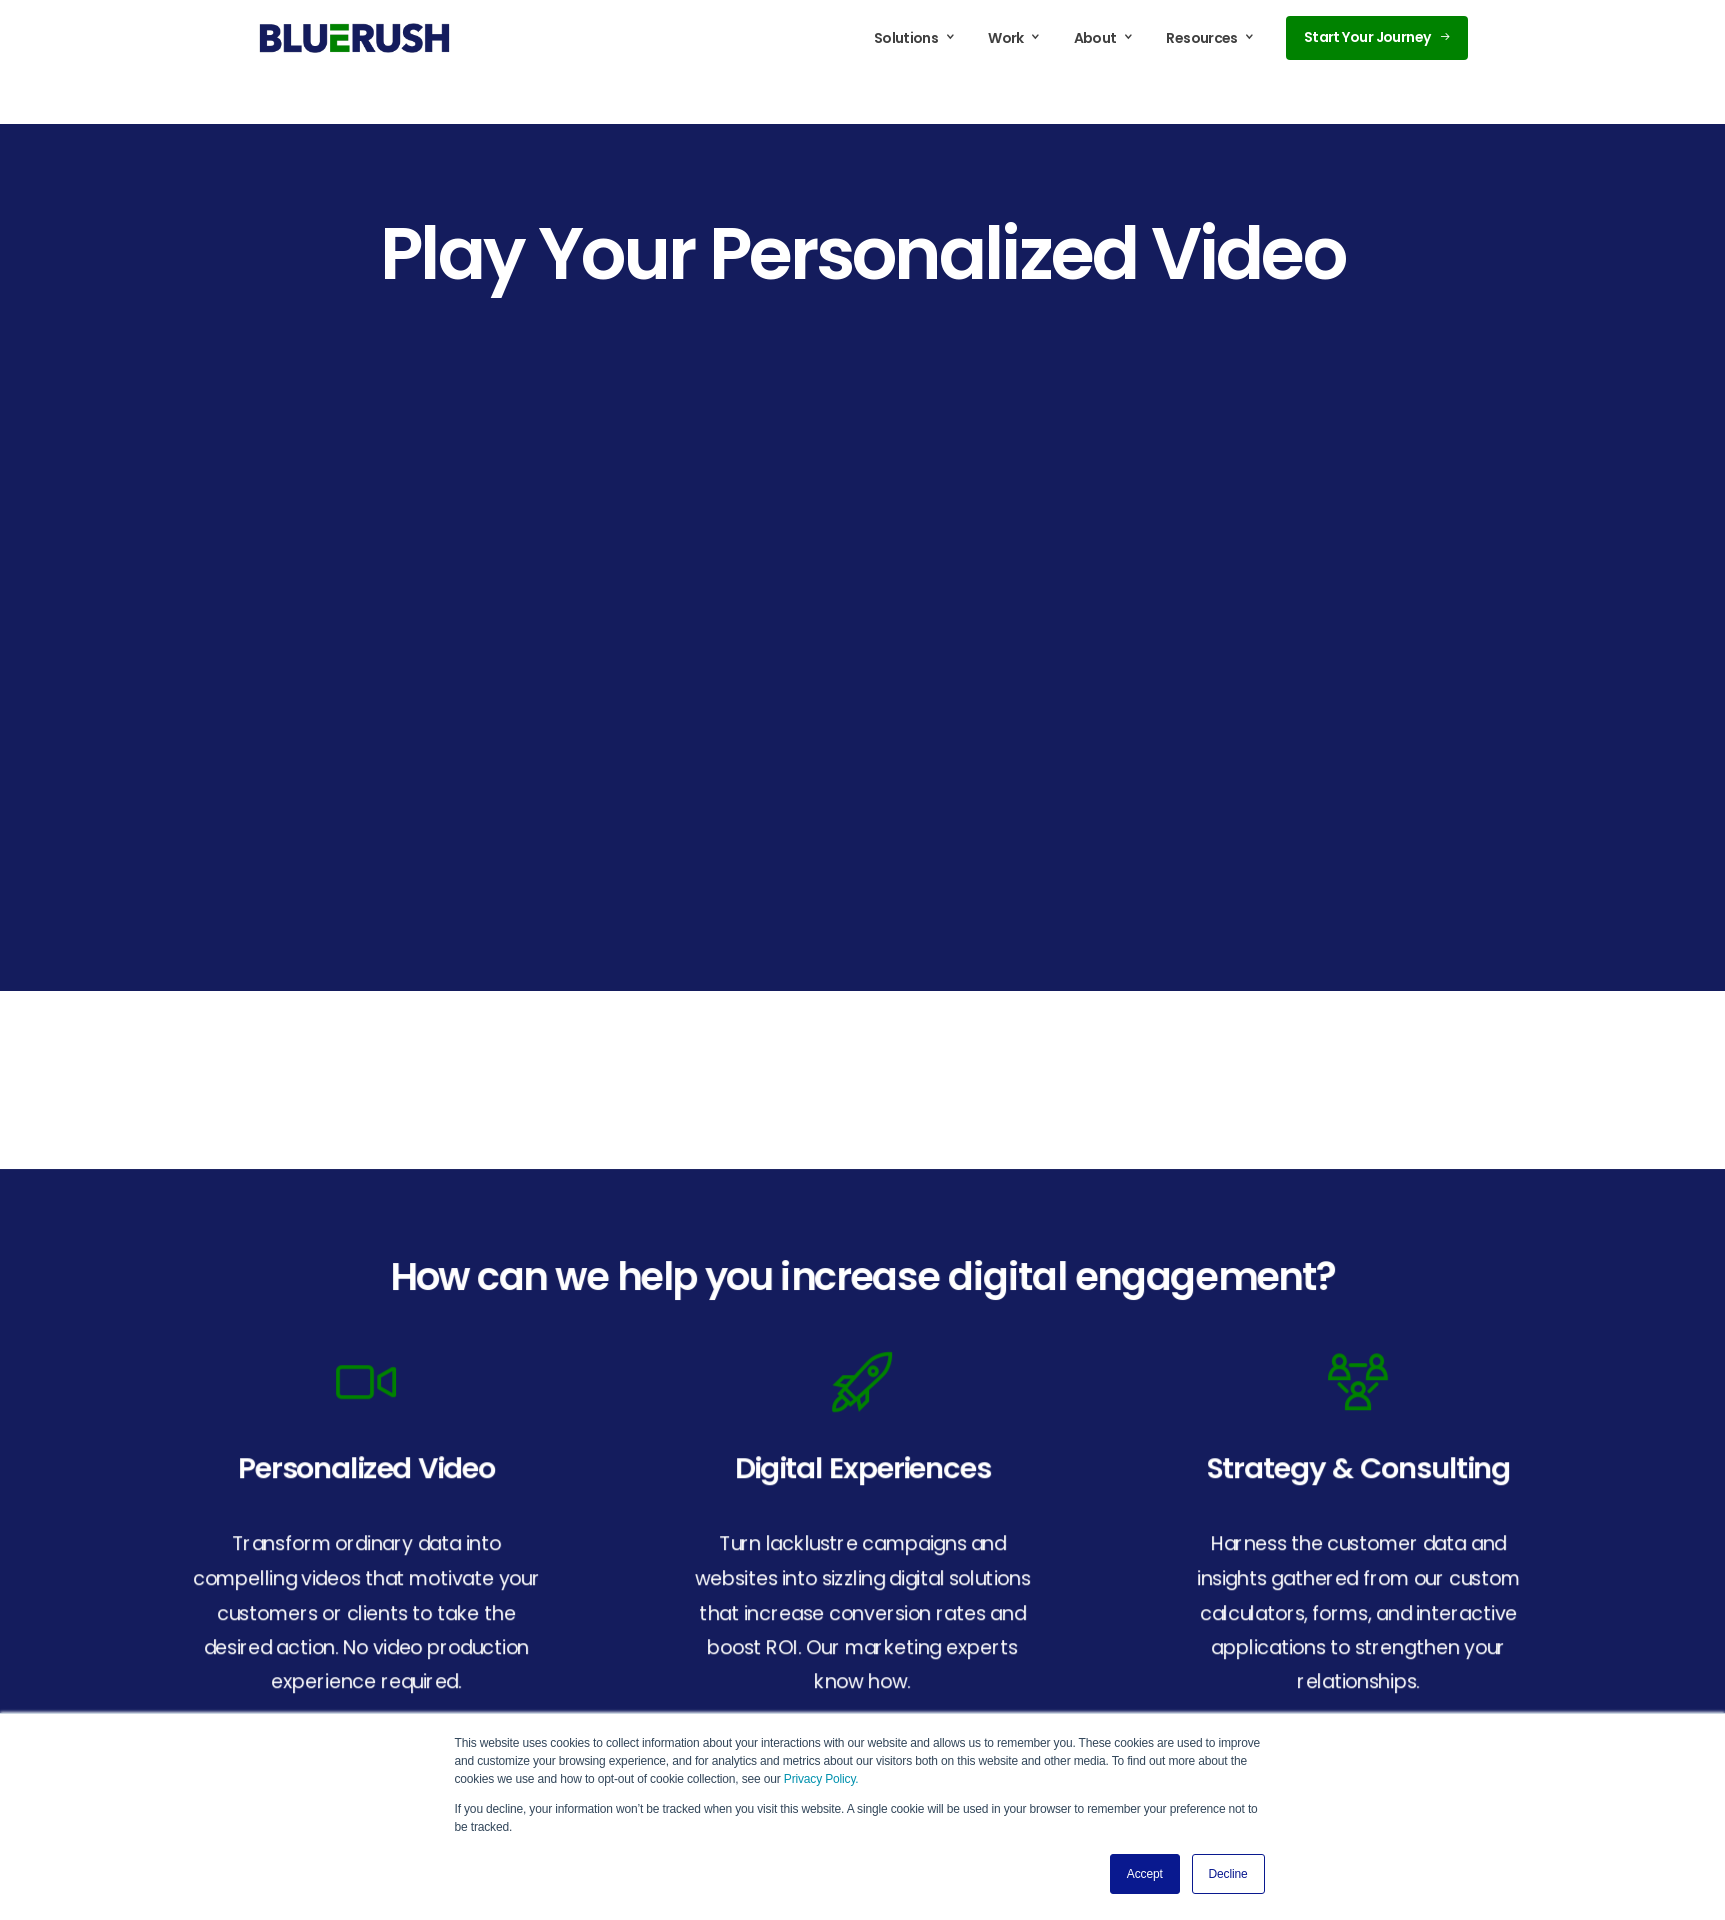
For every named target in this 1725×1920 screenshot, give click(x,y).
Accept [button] (1145, 1874)
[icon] (367, 1380)
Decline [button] (1228, 1874)
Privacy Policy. (821, 1779)
